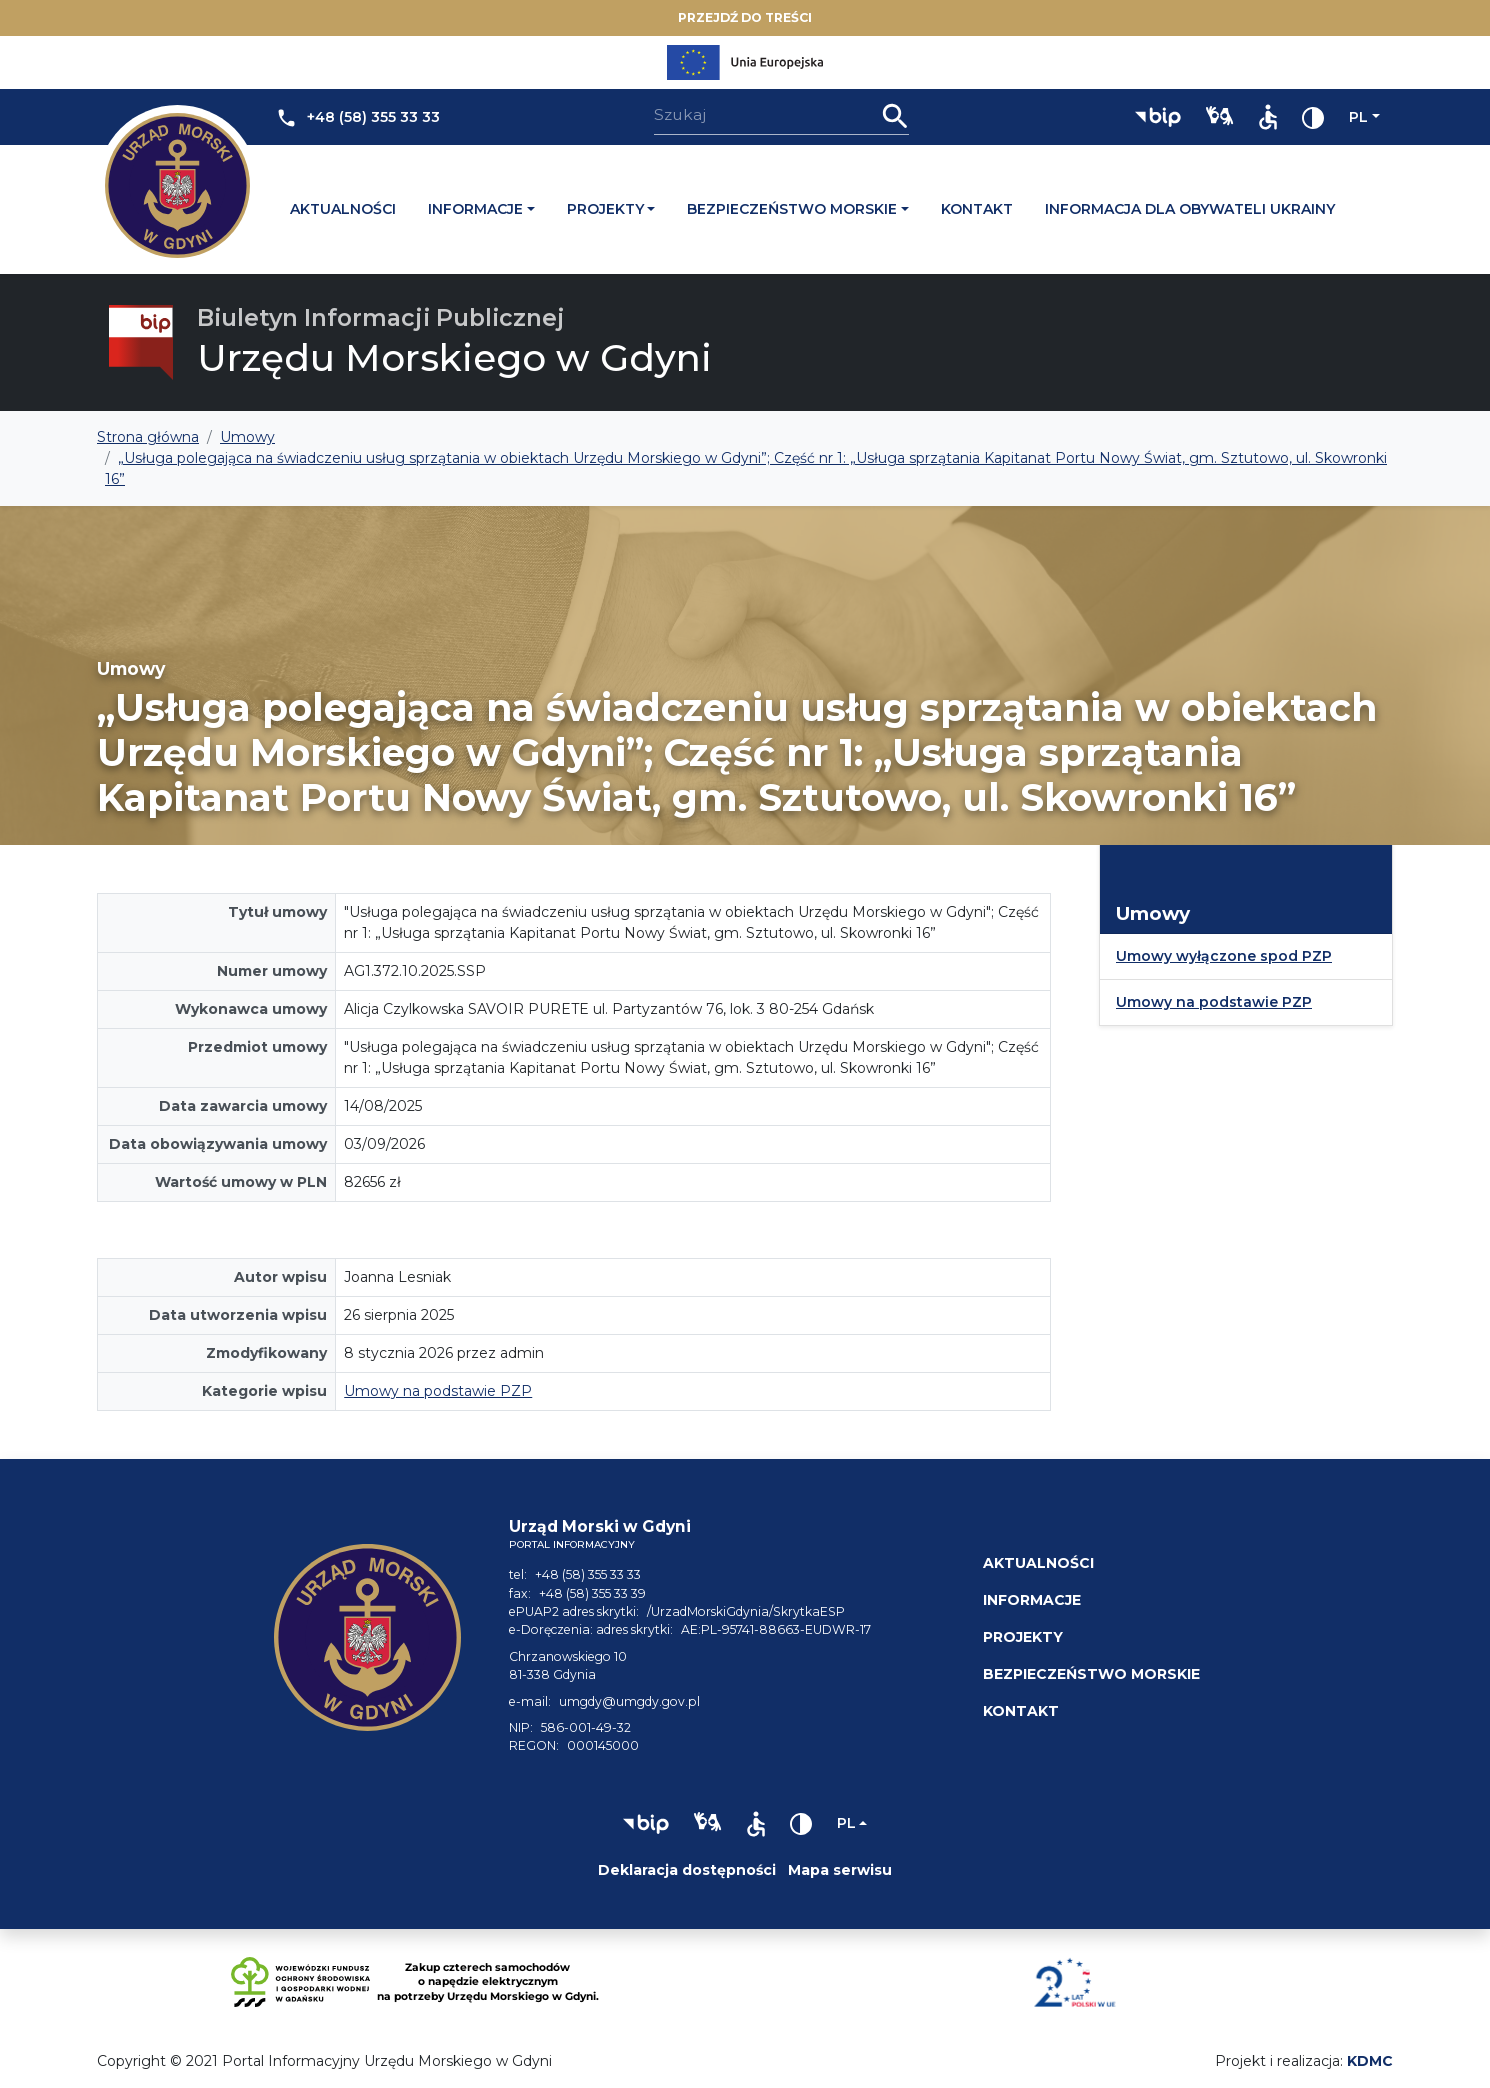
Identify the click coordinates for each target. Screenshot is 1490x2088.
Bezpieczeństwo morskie (792, 209)
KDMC (1370, 2061)
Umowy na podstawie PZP (438, 1391)
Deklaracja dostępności (687, 1870)
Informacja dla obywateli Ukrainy (1190, 209)
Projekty (605, 209)
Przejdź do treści (745, 17)
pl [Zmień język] (1358, 117)
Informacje (475, 209)
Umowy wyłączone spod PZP (1224, 956)
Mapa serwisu (840, 1870)
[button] (1158, 117)
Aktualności (343, 209)
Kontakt (977, 209)
